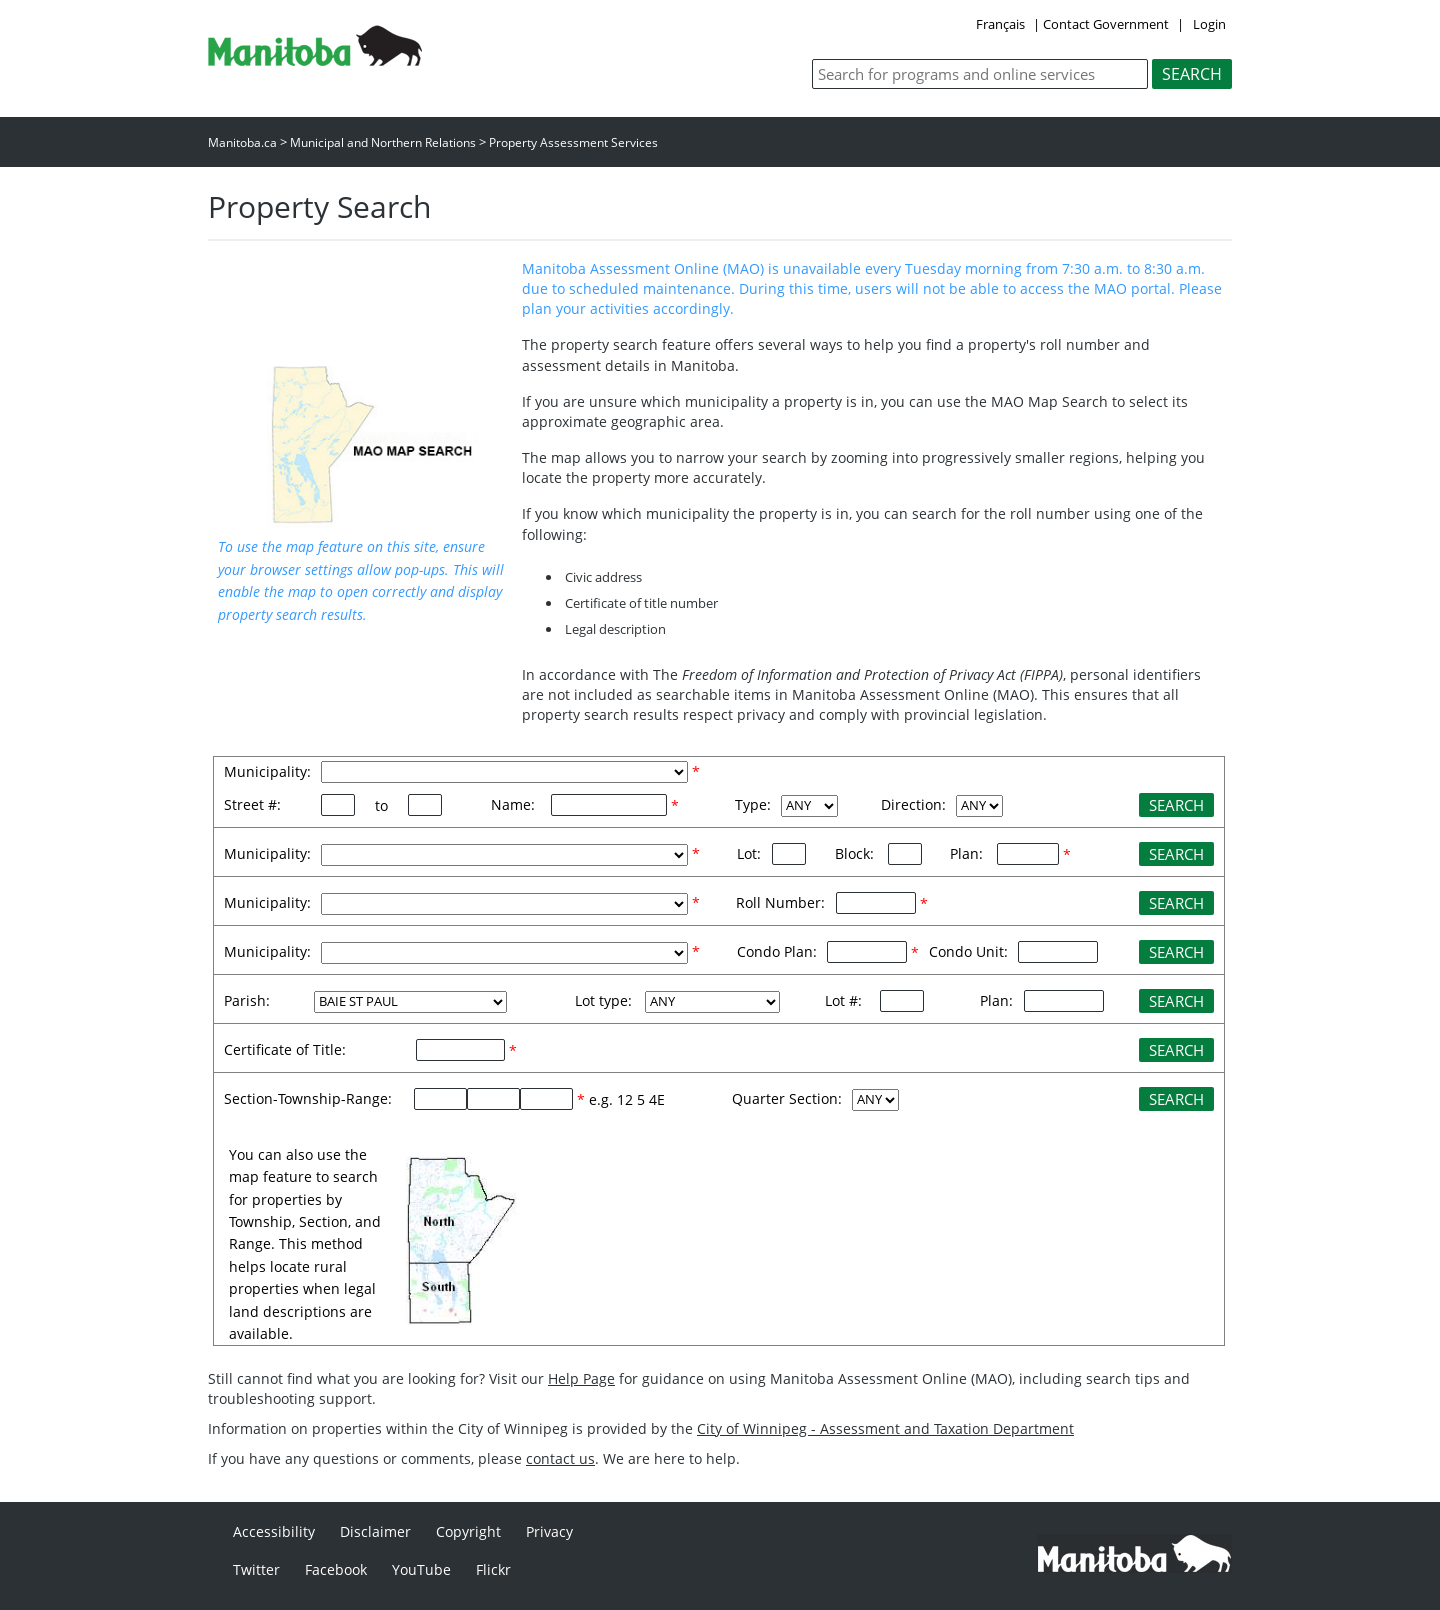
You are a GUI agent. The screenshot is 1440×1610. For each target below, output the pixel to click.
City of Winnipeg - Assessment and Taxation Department (885, 1428)
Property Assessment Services (573, 142)
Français (1000, 24)
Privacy (549, 1531)
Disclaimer (375, 1531)
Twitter (256, 1569)
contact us (560, 1458)
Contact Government (1106, 24)
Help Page (581, 1378)
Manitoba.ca (242, 142)
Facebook (336, 1569)
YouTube (421, 1569)
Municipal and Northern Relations (383, 142)
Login (1209, 24)
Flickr (493, 1569)
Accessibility (274, 1531)
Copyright (468, 1531)
